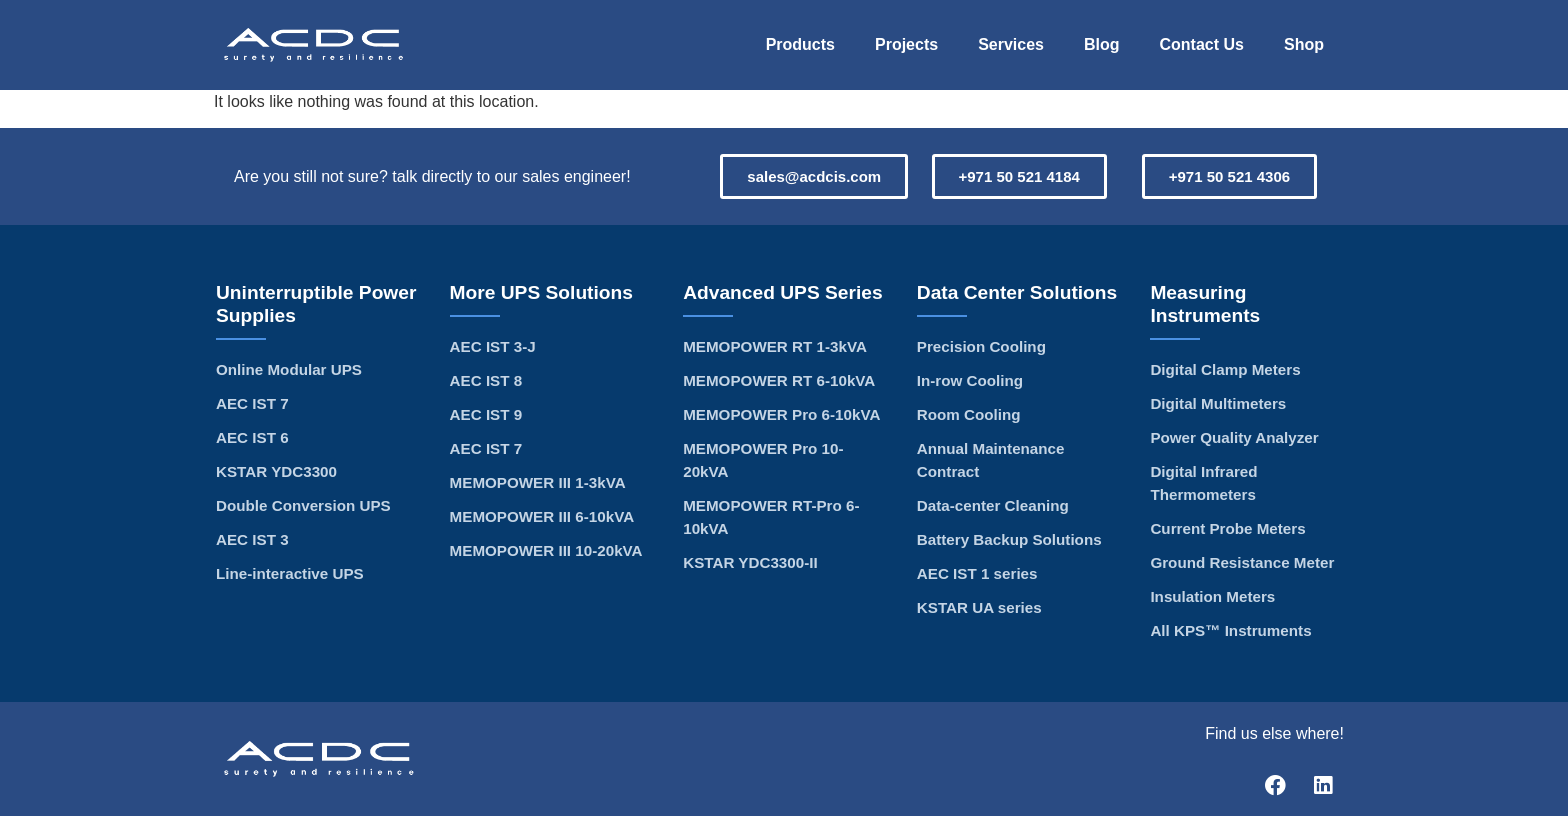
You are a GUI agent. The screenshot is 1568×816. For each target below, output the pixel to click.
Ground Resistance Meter (1242, 562)
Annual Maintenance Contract (991, 460)
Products (800, 44)
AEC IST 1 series (977, 573)
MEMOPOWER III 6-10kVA (542, 516)
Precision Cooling (981, 346)
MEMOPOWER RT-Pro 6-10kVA (771, 517)
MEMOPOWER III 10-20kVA (546, 550)
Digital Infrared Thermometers (1203, 483)
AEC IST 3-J (493, 346)
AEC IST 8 (486, 380)
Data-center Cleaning (993, 505)
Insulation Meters (1212, 596)
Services (1011, 44)
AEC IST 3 (252, 539)
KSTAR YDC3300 (276, 471)
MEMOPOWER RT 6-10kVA (779, 380)
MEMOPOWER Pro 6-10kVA (781, 414)
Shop (1304, 44)
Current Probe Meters (1227, 528)
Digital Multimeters (1218, 403)
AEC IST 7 (252, 403)
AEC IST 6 (252, 437)
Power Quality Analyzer (1234, 437)
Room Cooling (969, 414)
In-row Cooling (970, 380)
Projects (906, 44)
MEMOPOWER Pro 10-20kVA (763, 460)
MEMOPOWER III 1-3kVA (538, 482)
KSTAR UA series (979, 607)
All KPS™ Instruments (1230, 630)
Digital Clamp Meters (1225, 369)
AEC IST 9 (486, 414)
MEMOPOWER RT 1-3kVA (775, 346)
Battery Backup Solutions (1009, 539)
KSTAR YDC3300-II (750, 562)
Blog (1102, 44)
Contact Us (1202, 44)
